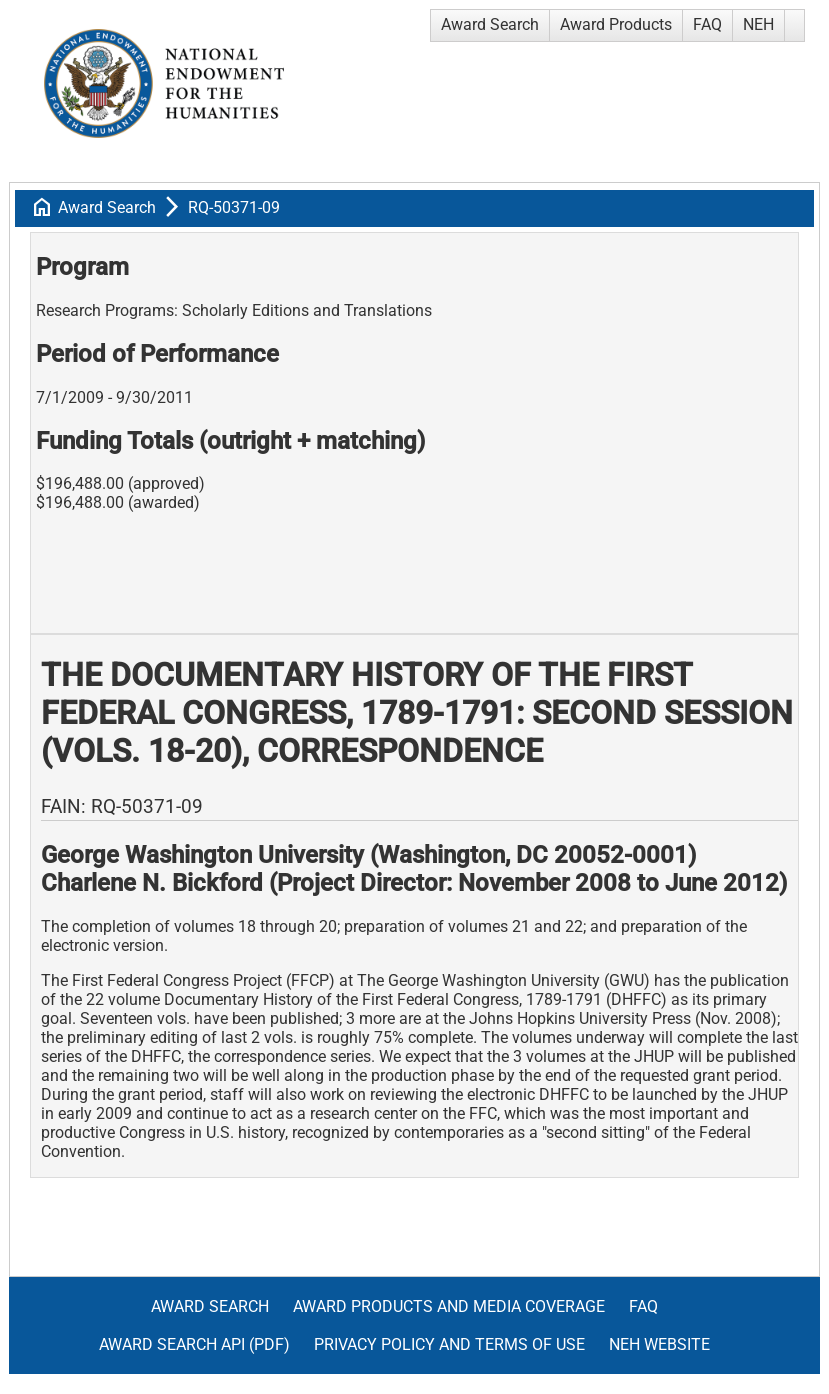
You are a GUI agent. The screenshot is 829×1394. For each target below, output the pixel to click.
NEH (758, 24)
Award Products (616, 24)
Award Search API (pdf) (194, 1344)
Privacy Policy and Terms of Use (449, 1344)
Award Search (490, 24)
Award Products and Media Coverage (449, 1306)
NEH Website (659, 1344)
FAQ (707, 24)
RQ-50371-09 (234, 207)
